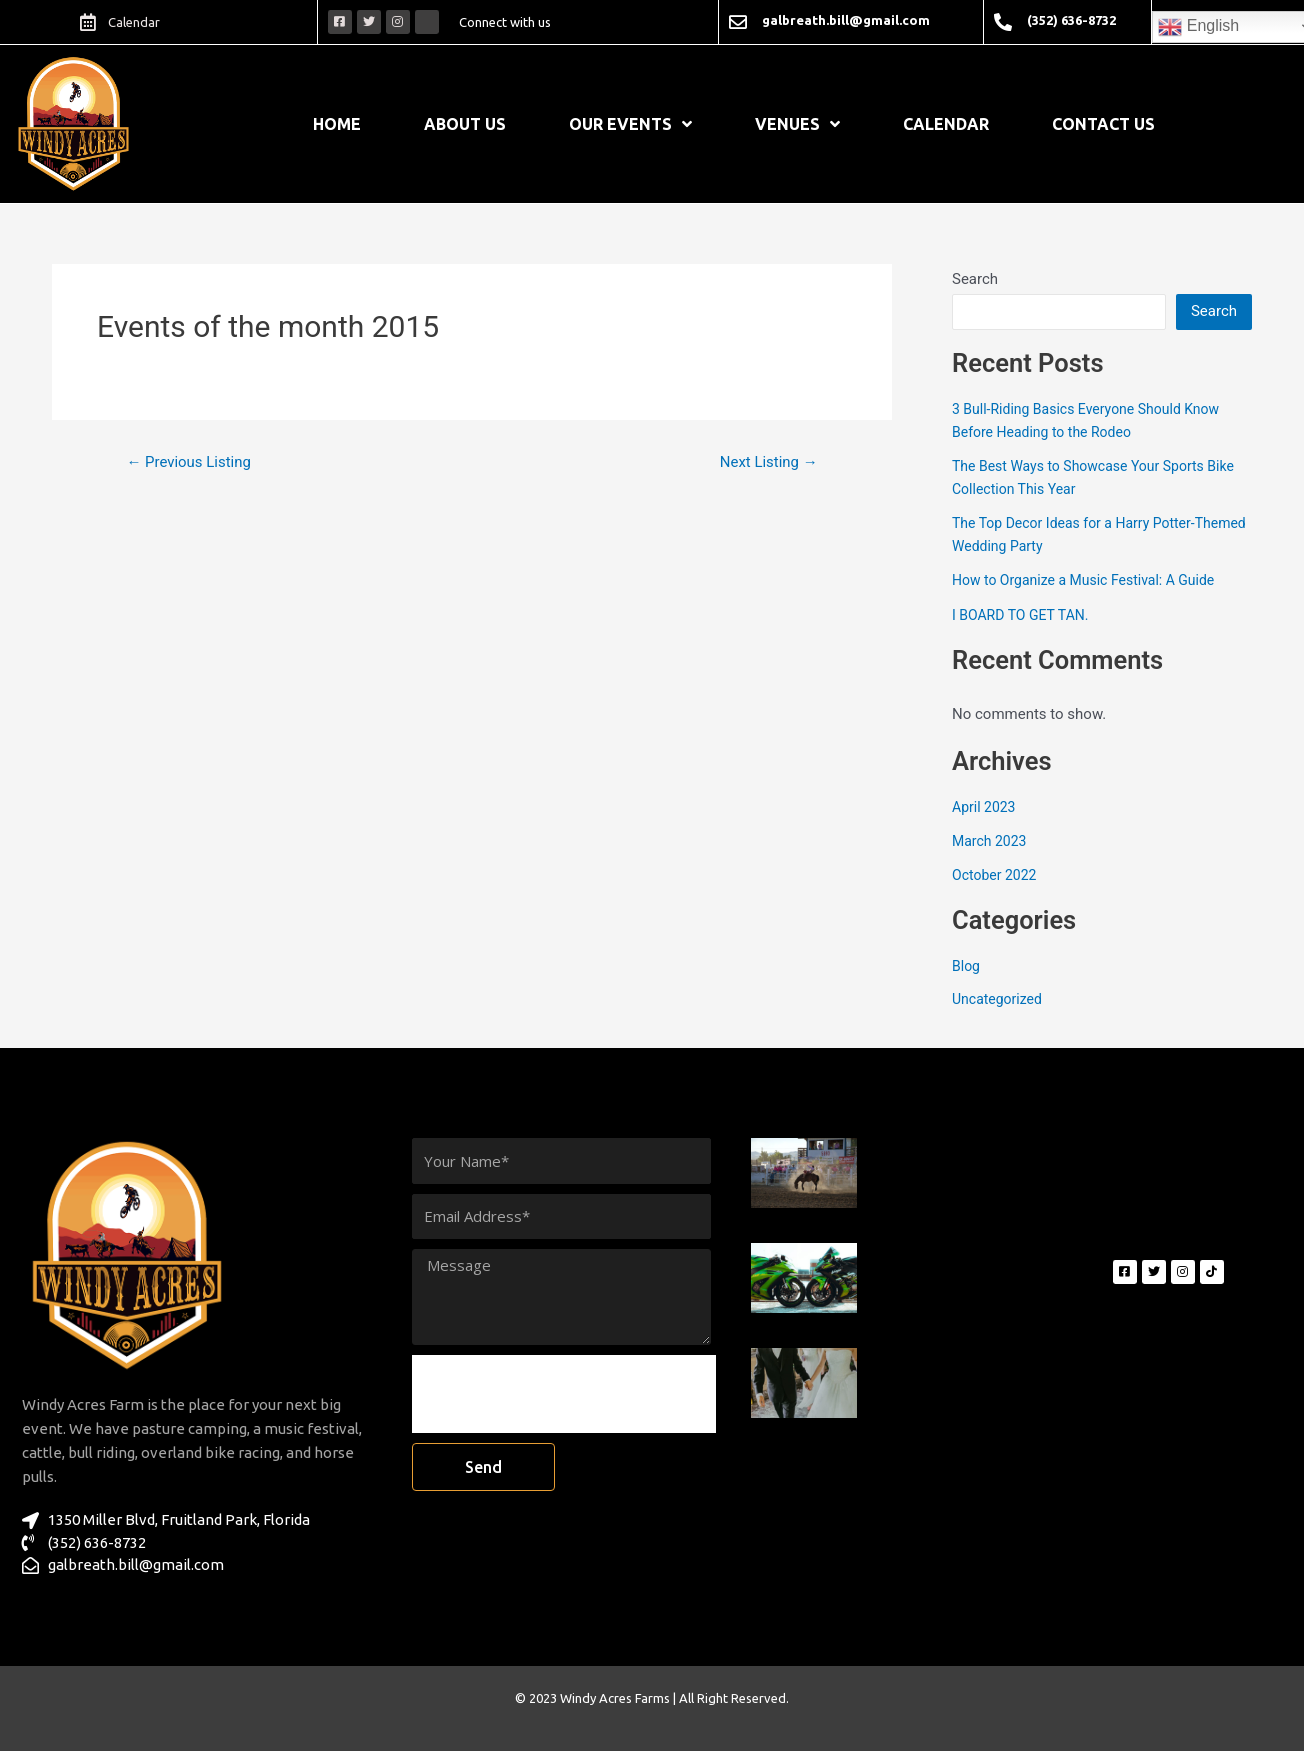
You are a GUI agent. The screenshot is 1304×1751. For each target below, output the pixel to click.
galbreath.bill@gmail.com (846, 20)
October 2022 (997, 875)
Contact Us (1103, 124)
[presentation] (564, 1394)
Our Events (630, 124)
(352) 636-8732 (1071, 20)
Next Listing (763, 462)
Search (975, 279)
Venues (797, 124)
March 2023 (992, 841)
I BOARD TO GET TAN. (1025, 615)
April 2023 (986, 807)
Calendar (946, 124)
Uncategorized (1000, 999)
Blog (967, 966)
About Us (465, 124)
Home (337, 124)
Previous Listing (194, 462)
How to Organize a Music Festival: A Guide (1092, 580)
